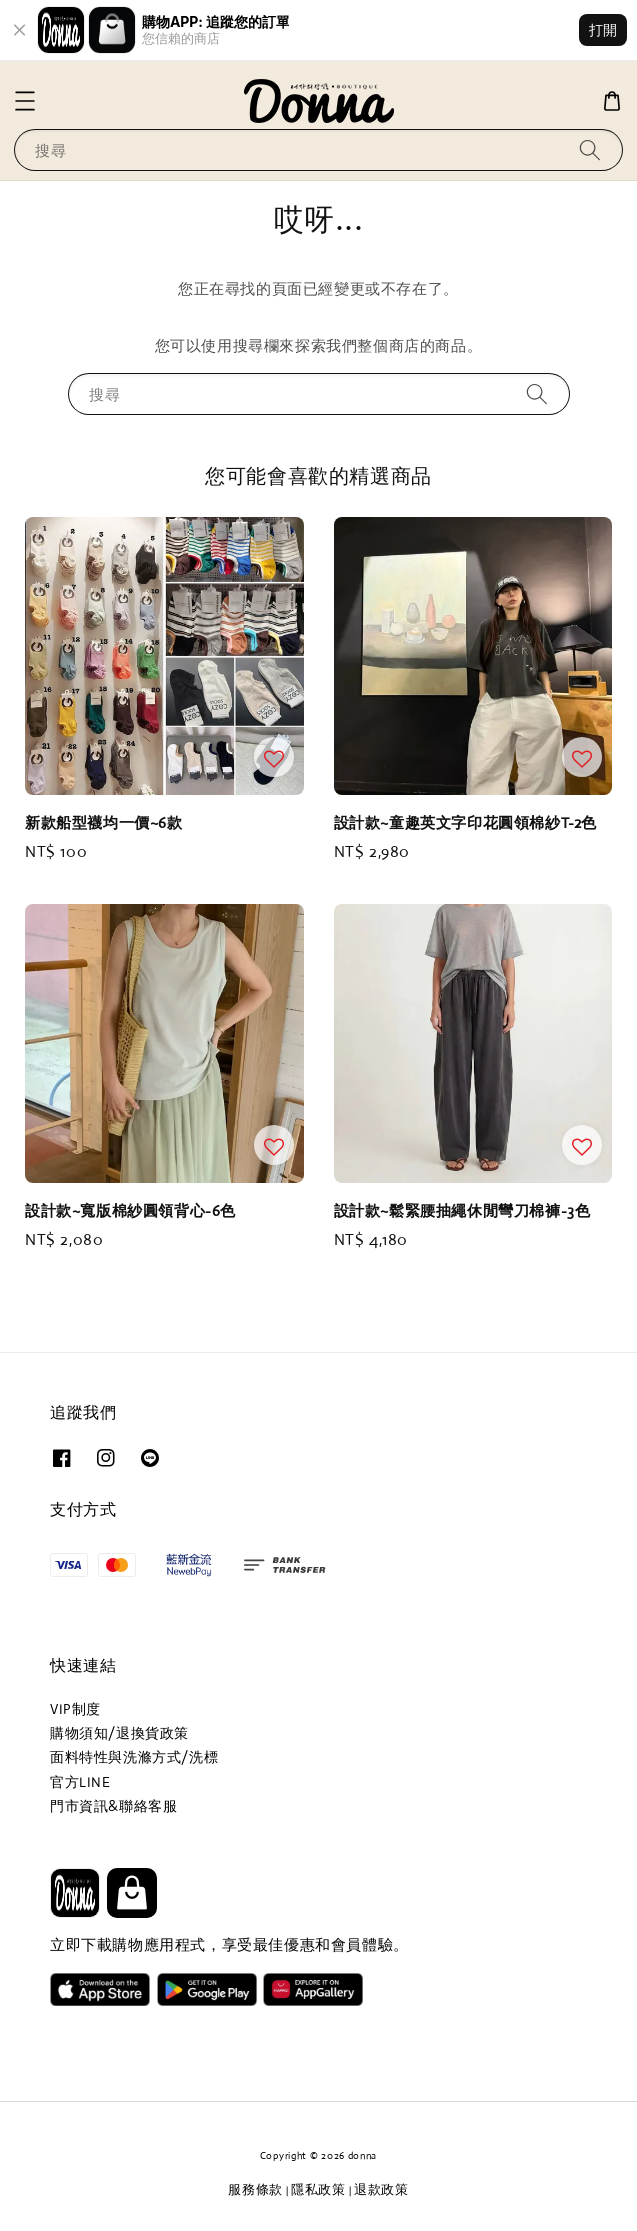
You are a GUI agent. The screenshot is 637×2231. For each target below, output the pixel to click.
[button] (25, 101)
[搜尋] (590, 149)
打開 (603, 29)
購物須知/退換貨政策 (119, 1733)
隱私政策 (318, 2189)
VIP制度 (75, 1709)
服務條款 (255, 2189)
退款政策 (381, 2189)
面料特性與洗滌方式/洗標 (134, 1757)
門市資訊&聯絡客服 (113, 1806)
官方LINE (80, 1782)
